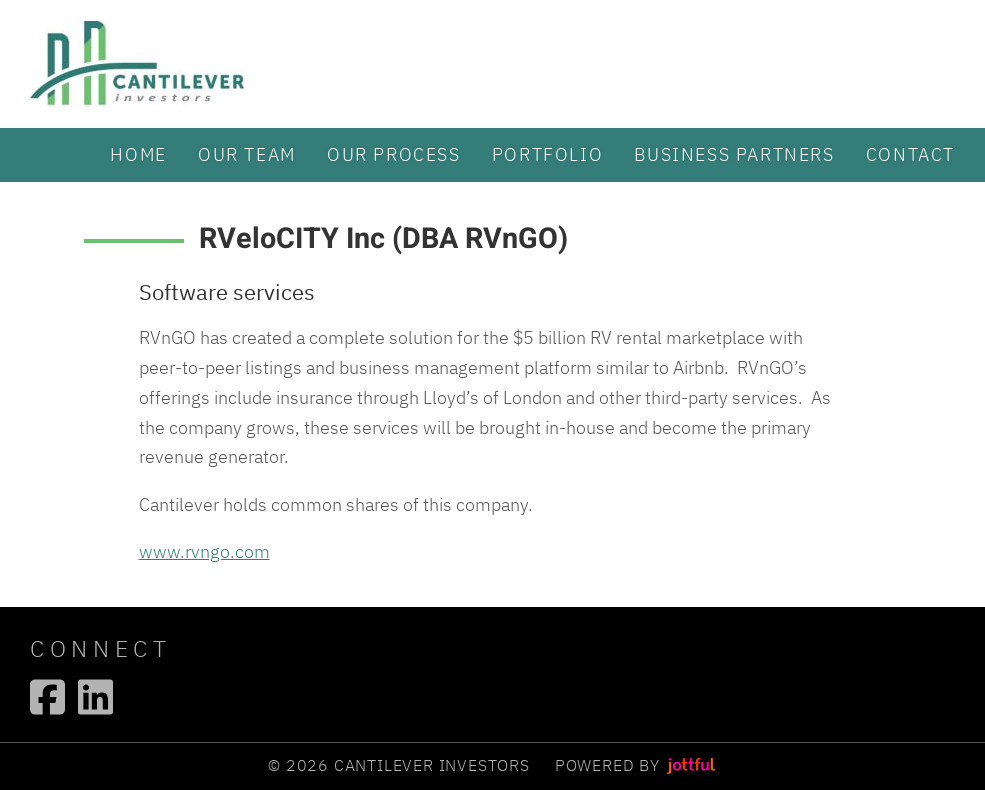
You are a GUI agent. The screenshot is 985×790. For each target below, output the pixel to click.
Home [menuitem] (138, 154)
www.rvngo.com (204, 551)
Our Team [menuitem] (247, 154)
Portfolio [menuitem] (547, 154)
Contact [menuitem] (910, 154)
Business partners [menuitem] (734, 154)
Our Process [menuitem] (394, 154)
